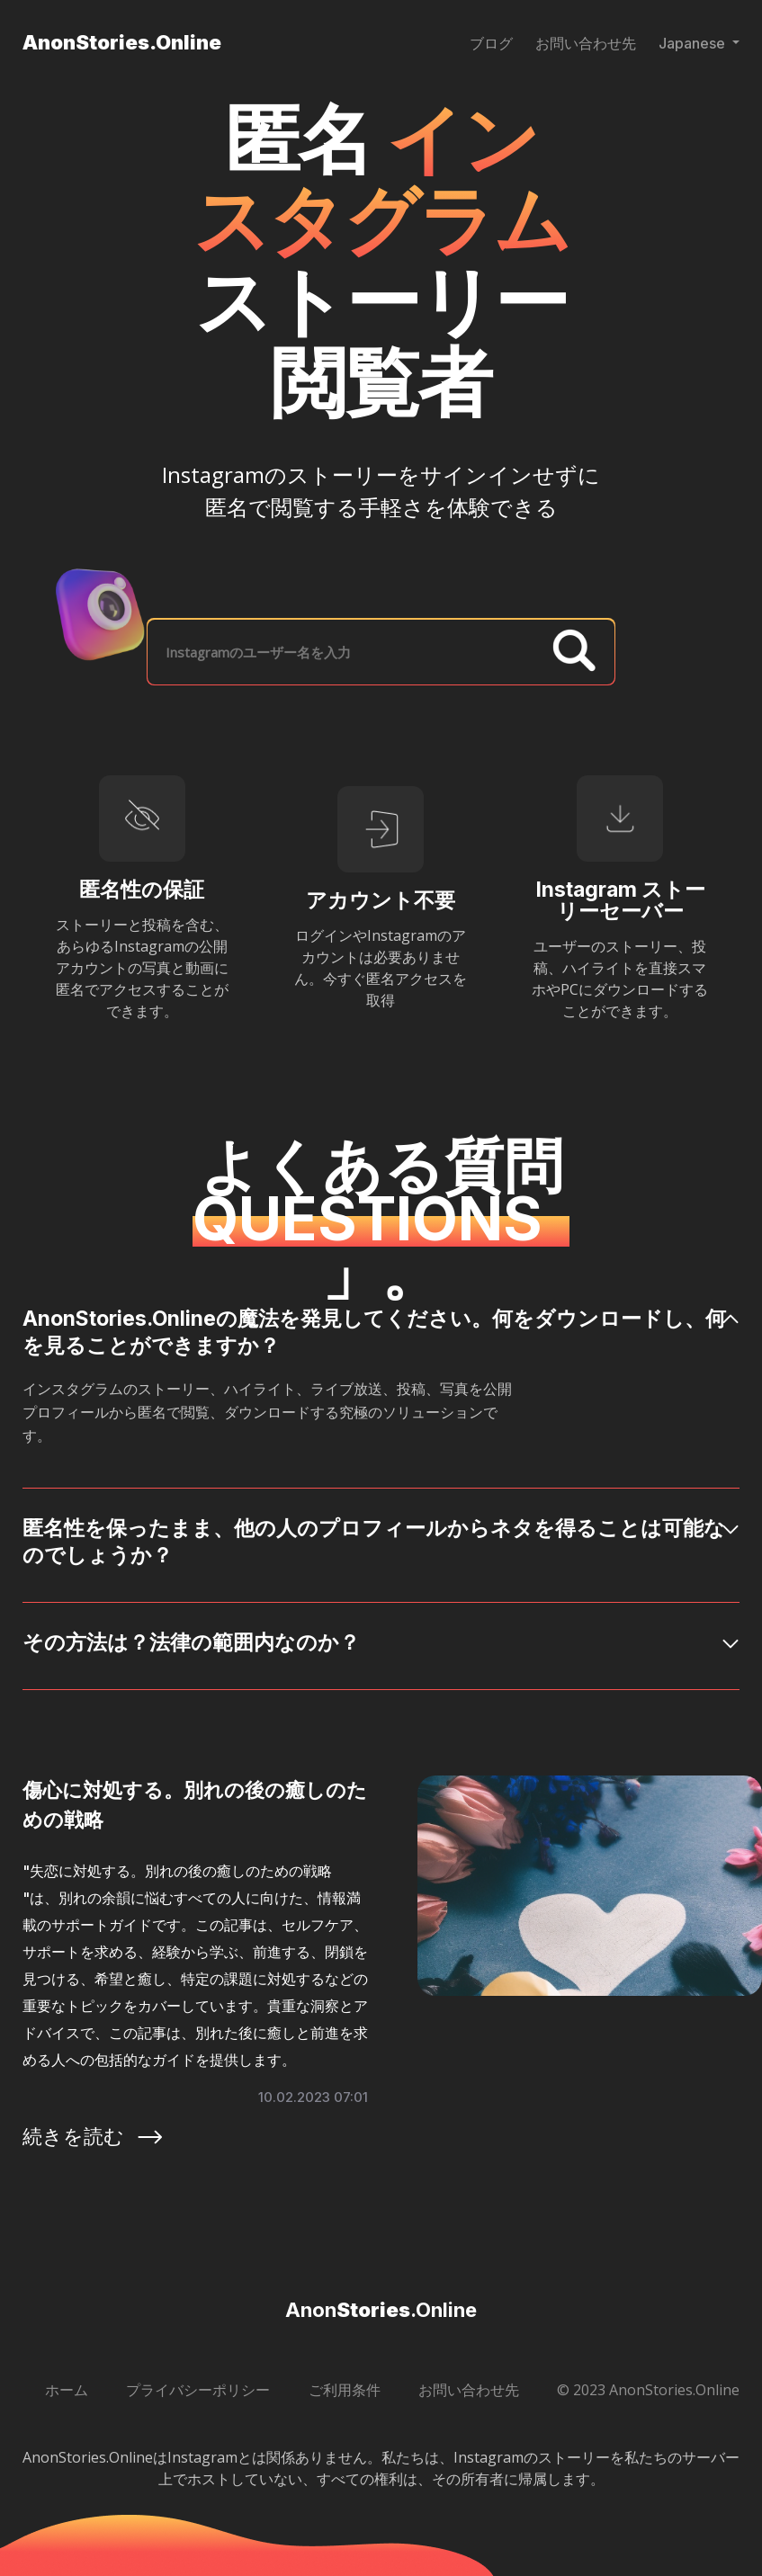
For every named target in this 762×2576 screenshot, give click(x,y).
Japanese (694, 43)
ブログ (491, 43)
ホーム (66, 2390)
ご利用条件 (345, 2390)
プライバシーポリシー (198, 2390)
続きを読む (93, 2136)
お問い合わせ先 (585, 43)
